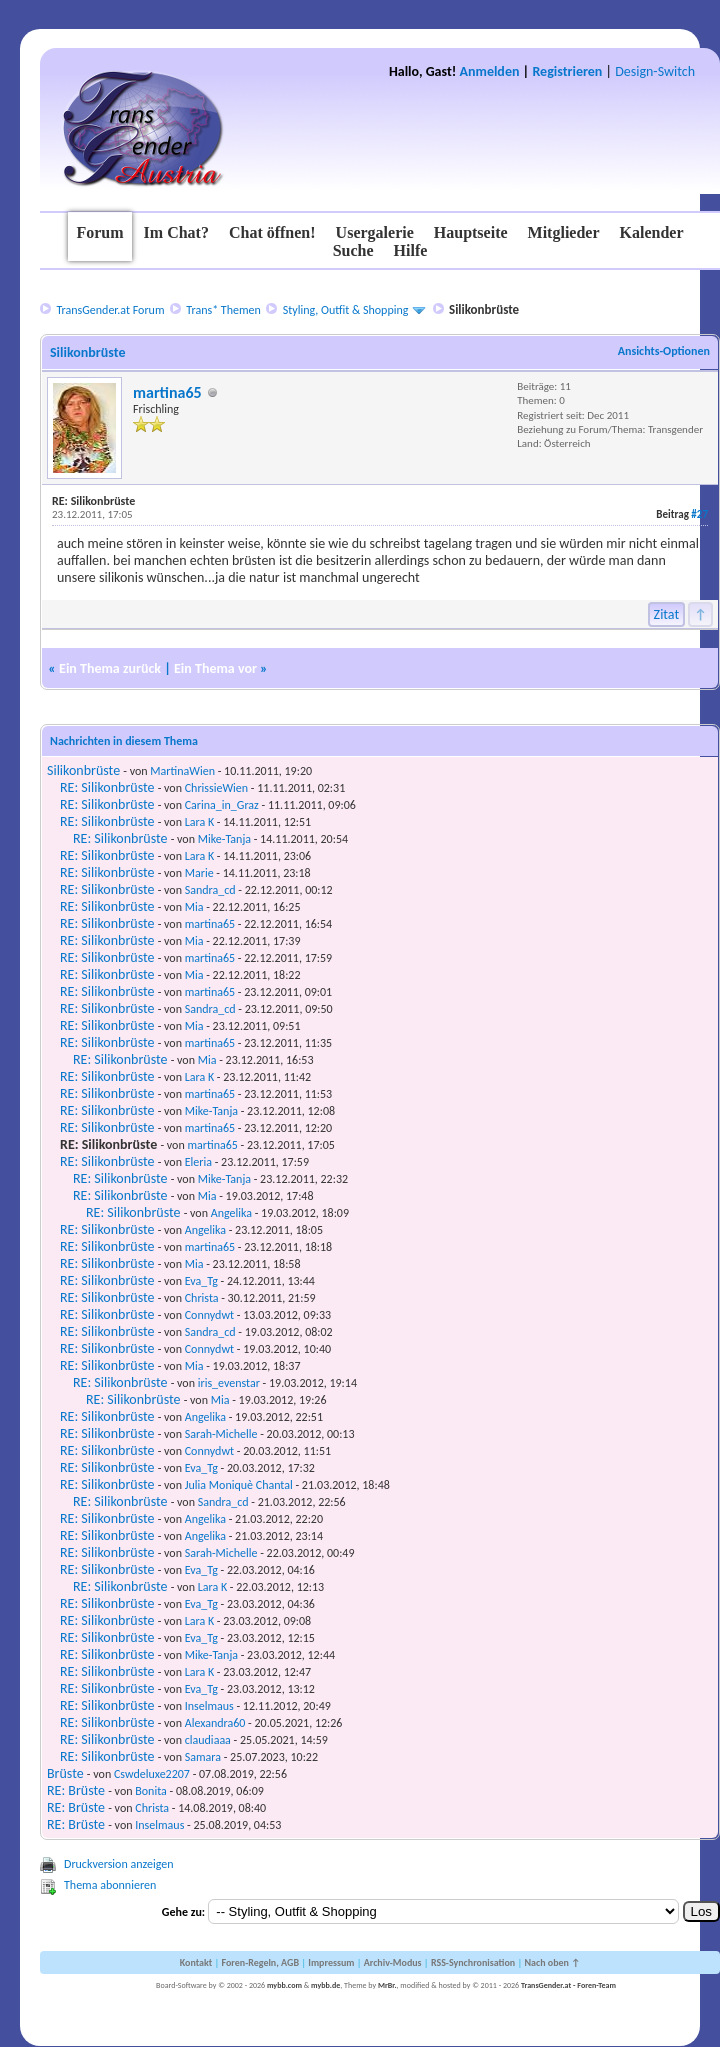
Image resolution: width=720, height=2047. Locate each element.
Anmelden (490, 71)
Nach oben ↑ (552, 1962)
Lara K (199, 822)
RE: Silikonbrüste (107, 787)
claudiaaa (208, 1740)
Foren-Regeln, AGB (260, 1962)
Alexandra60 (215, 1723)
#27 (699, 514)
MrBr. (387, 1985)
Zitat (667, 614)
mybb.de (325, 1985)
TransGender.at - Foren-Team (568, 1985)
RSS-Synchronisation (473, 1962)
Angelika (231, 1213)
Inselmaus (209, 1706)
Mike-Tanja (224, 839)
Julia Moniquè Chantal (239, 1485)
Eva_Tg (201, 1281)
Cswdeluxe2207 (152, 1774)
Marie (199, 873)
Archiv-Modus (393, 1962)
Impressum (331, 1962)
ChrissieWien (216, 788)
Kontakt (196, 1962)
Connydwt (209, 1315)
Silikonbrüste (83, 770)
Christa (202, 1298)
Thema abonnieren (110, 1885)
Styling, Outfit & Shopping (346, 310)
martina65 (167, 392)
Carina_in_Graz (222, 805)
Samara (203, 1757)
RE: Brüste (76, 1790)
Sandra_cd (210, 890)
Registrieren (567, 71)
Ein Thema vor (215, 668)
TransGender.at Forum (110, 310)
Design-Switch (655, 71)
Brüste (65, 1773)
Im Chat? (176, 232)
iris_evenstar (229, 1383)
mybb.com (284, 1985)
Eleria (198, 1162)
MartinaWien (182, 771)
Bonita (151, 1791)
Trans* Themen (223, 310)
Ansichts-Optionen (664, 351)
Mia (194, 907)
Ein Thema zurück (110, 668)
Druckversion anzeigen (119, 1864)
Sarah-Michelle (221, 1434)
